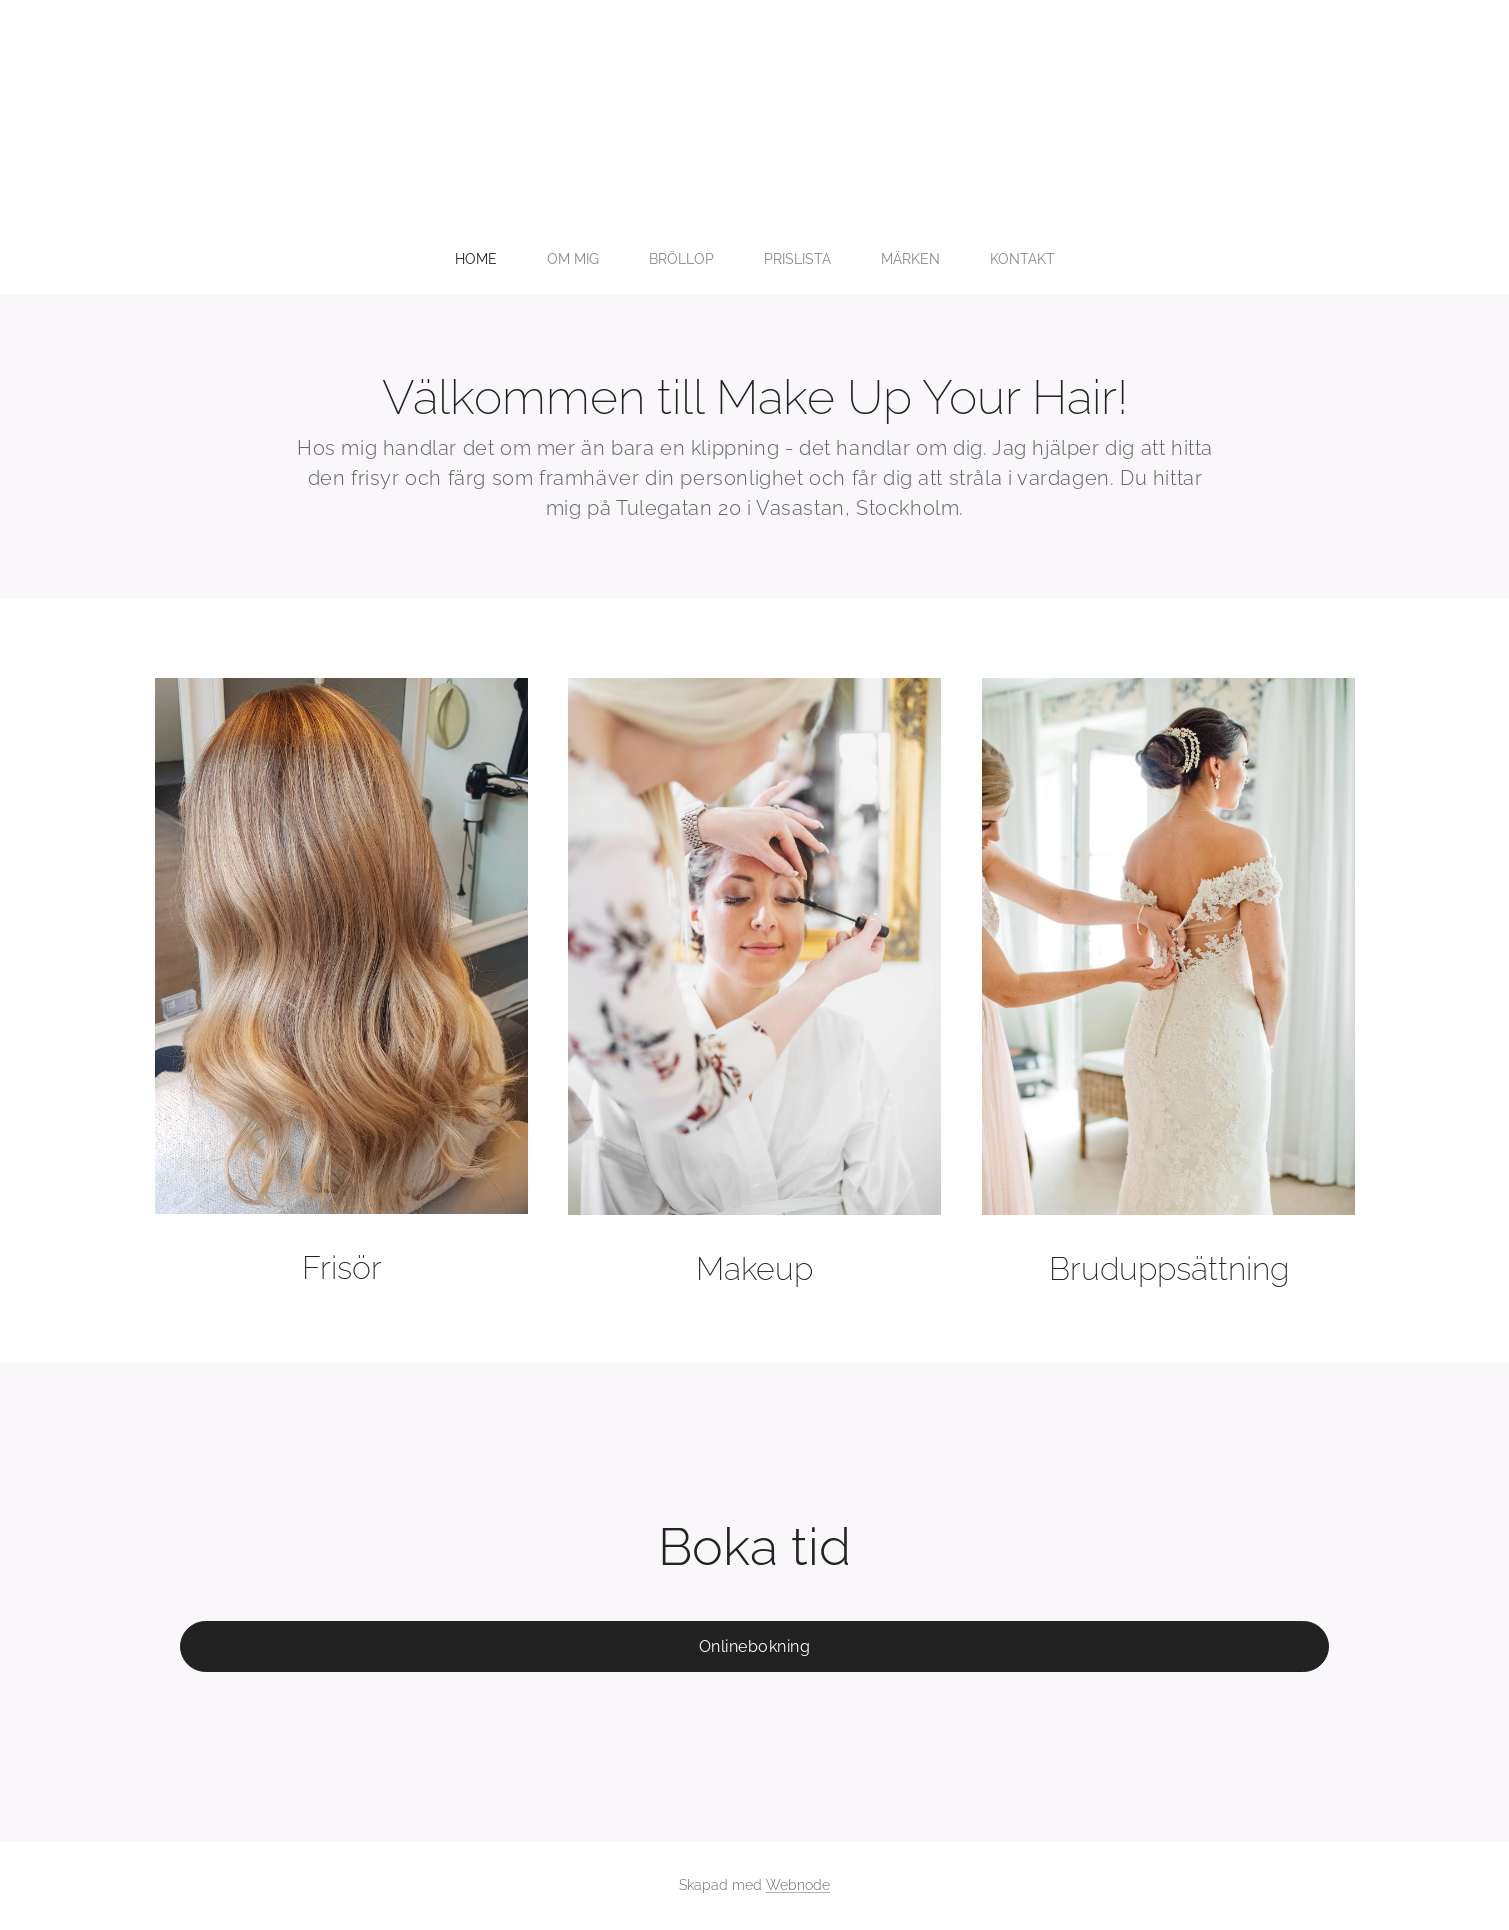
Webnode (798, 1885)
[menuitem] (642, 259)
